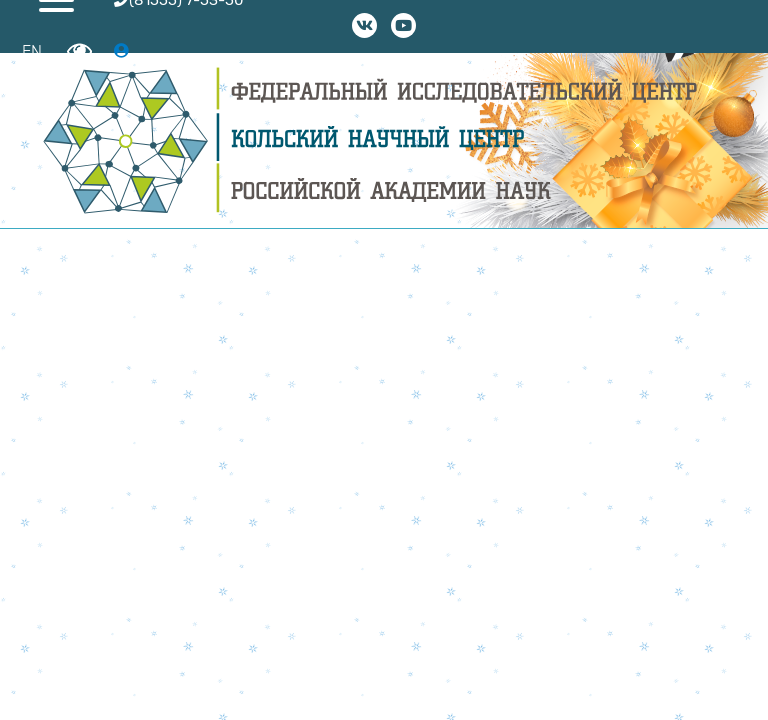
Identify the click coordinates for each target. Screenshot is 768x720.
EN (32, 51)
